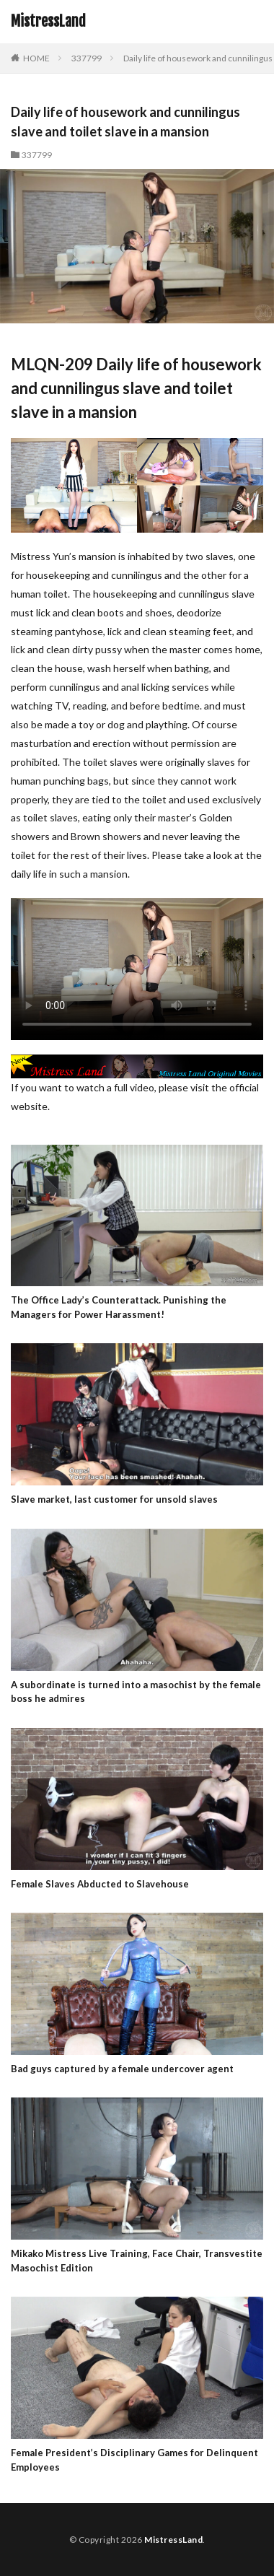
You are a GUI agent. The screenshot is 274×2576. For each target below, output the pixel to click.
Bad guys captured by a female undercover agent (122, 2068)
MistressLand (48, 21)
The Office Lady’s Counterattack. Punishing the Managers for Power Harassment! (118, 1307)
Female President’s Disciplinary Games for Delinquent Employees (134, 2460)
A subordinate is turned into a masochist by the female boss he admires (136, 1692)
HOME (36, 58)
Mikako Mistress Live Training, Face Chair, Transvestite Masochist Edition (136, 2261)
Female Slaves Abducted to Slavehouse (100, 1884)
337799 (86, 58)
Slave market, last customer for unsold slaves (114, 1499)
